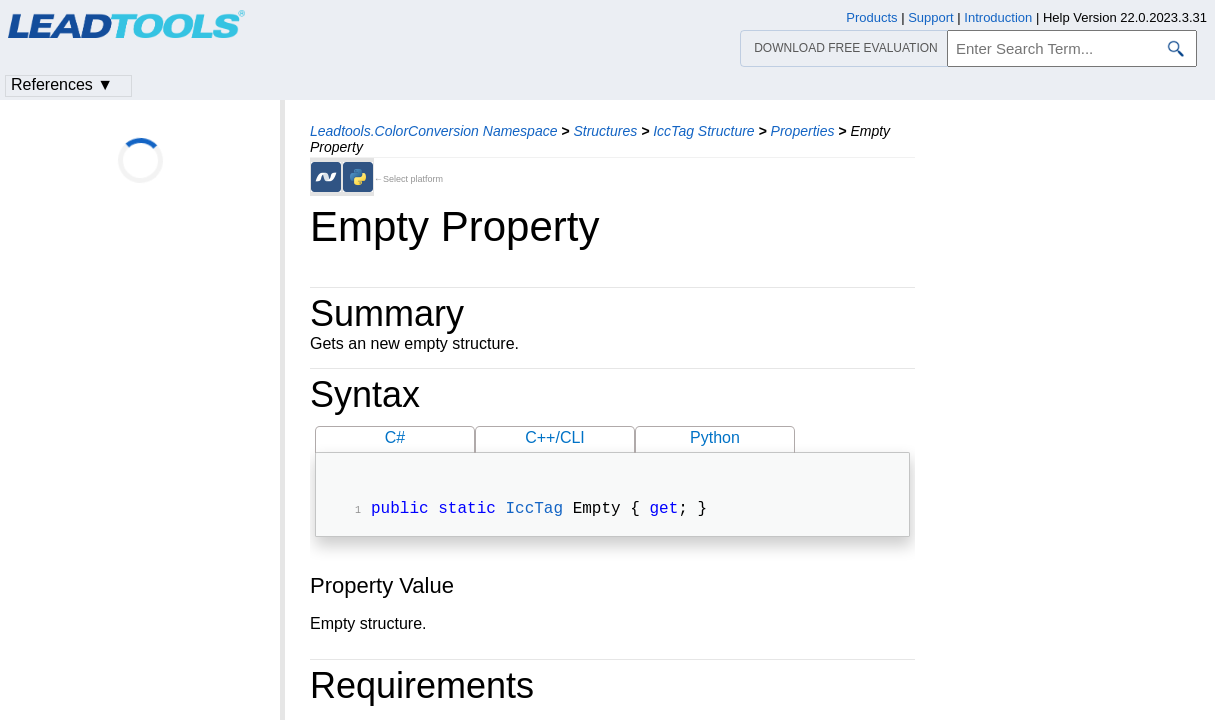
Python (715, 437)
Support (931, 17)
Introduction (998, 17)
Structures (605, 131)
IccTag (534, 511)
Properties (803, 131)
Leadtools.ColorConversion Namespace (433, 131)
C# (395, 437)
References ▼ (62, 84)
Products (871, 17)
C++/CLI (555, 437)
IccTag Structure (703, 131)
